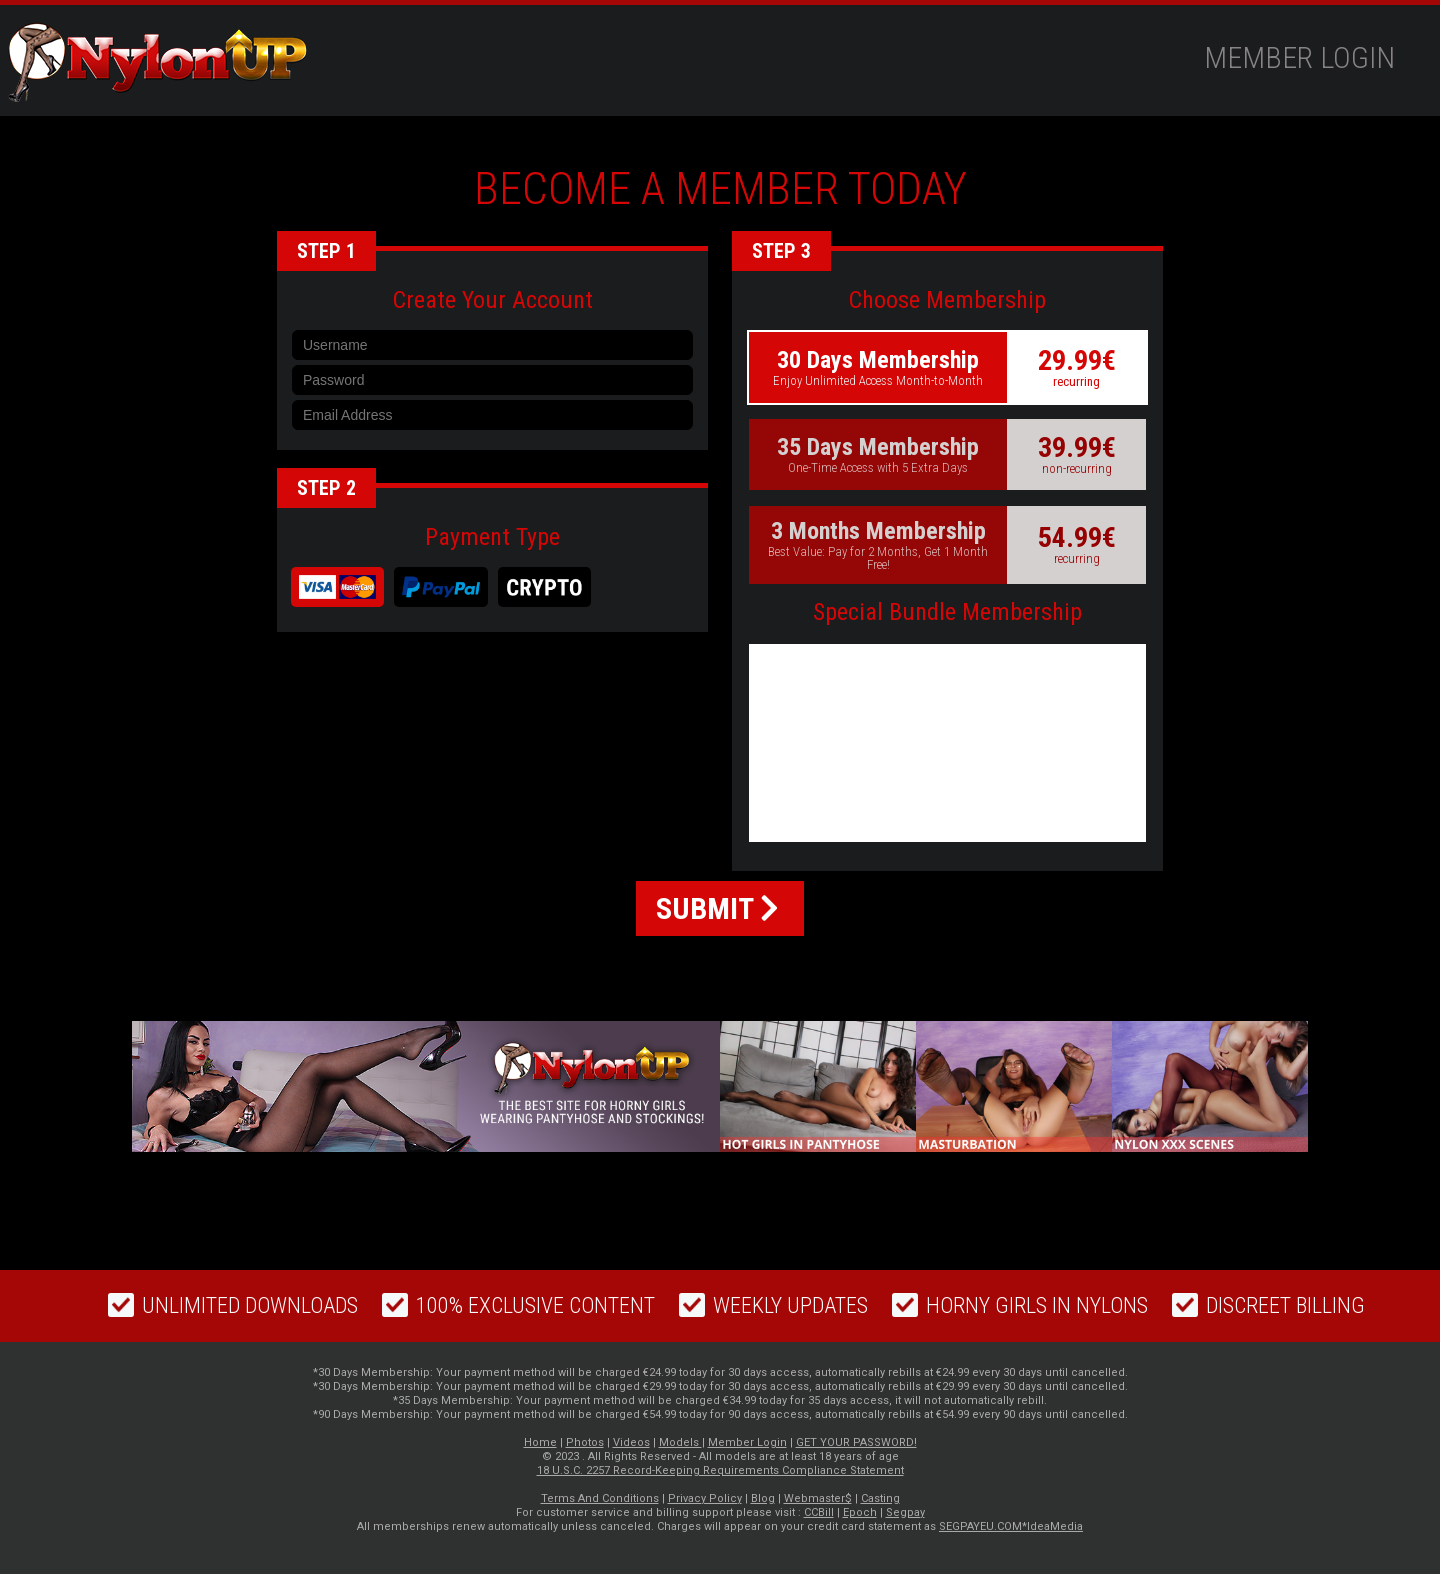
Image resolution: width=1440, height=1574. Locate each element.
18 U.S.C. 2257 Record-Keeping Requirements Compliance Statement (720, 1470)
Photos (585, 1442)
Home (540, 1442)
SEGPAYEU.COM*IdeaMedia (1011, 1526)
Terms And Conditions (600, 1498)
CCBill (819, 1512)
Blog (763, 1498)
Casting (880, 1498)
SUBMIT (717, 908)
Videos (631, 1442)
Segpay (905, 1512)
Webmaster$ (818, 1498)
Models (680, 1442)
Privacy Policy (705, 1498)
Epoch (860, 1512)
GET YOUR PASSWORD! (856, 1442)
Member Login (1299, 57)
